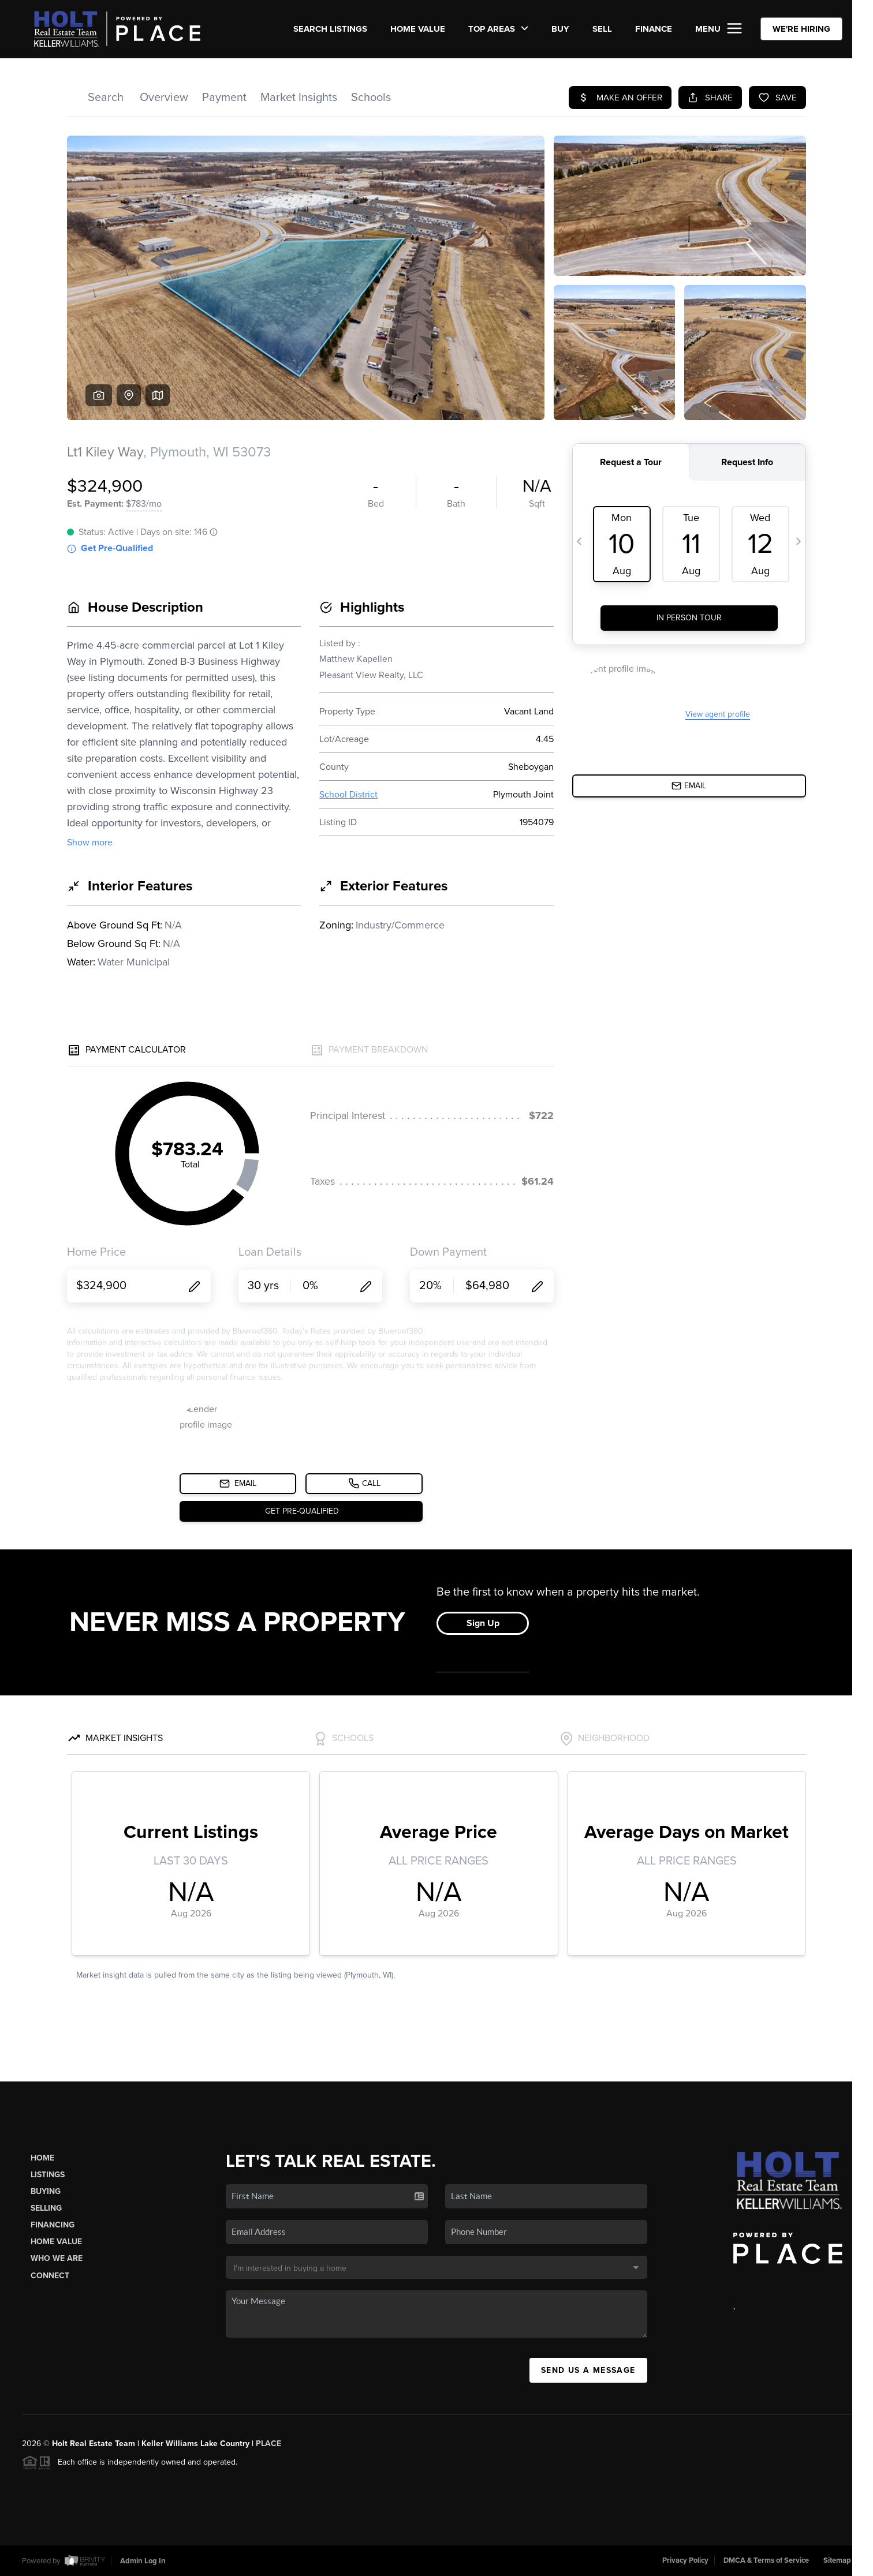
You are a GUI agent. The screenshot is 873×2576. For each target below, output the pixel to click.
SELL (602, 29)
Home (42, 2158)
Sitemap (837, 2560)
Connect (50, 2276)
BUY (560, 29)
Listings (48, 2175)
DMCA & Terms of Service (766, 2560)
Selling (46, 2208)
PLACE (268, 2443)
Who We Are (57, 2258)
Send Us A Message (588, 2370)
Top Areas (498, 29)
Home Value (417, 29)
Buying (46, 2191)
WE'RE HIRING (801, 29)
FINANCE (653, 29)
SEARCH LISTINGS (330, 29)
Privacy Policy (685, 2560)
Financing (52, 2225)
